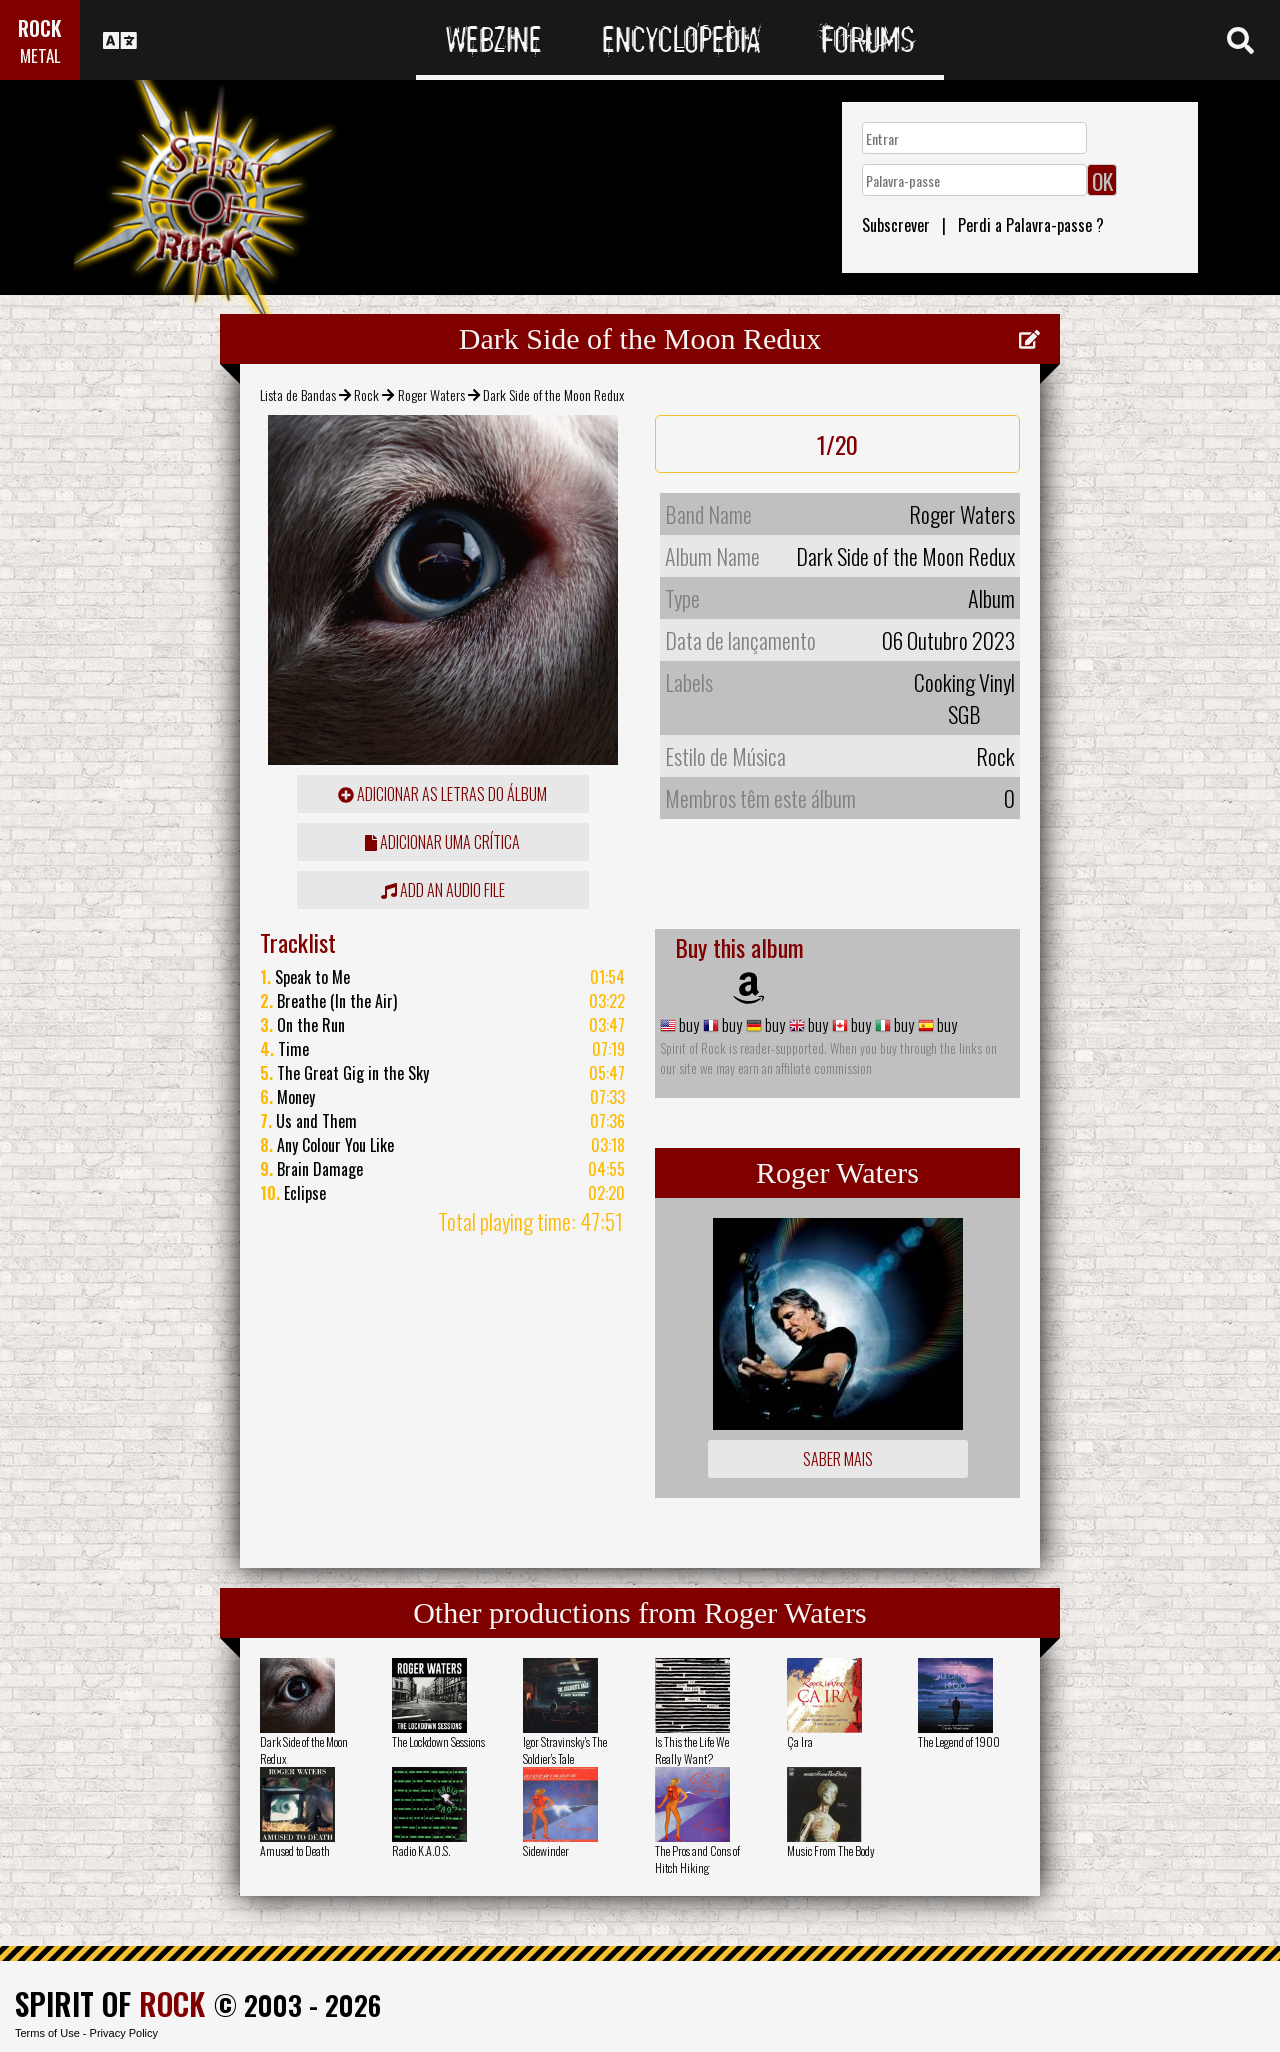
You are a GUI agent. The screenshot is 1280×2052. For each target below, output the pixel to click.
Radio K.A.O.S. (421, 1850)
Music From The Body (831, 1850)
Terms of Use (47, 2033)
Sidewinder (546, 1850)
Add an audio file (443, 890)
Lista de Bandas (298, 394)
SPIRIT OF (110, 2003)
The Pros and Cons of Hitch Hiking (697, 1859)
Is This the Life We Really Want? (692, 1750)
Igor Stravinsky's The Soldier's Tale (565, 1750)
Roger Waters (431, 394)
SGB (964, 714)
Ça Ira (800, 1741)
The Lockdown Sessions (438, 1741)
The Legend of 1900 (959, 1741)
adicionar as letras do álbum (442, 794)
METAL (40, 55)
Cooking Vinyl (964, 682)
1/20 (837, 444)
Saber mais (838, 1459)
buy (687, 1025)
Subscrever (896, 225)
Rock (366, 394)
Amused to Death (295, 1850)
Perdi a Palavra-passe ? (1031, 225)
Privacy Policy (124, 2033)
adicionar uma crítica (442, 842)
